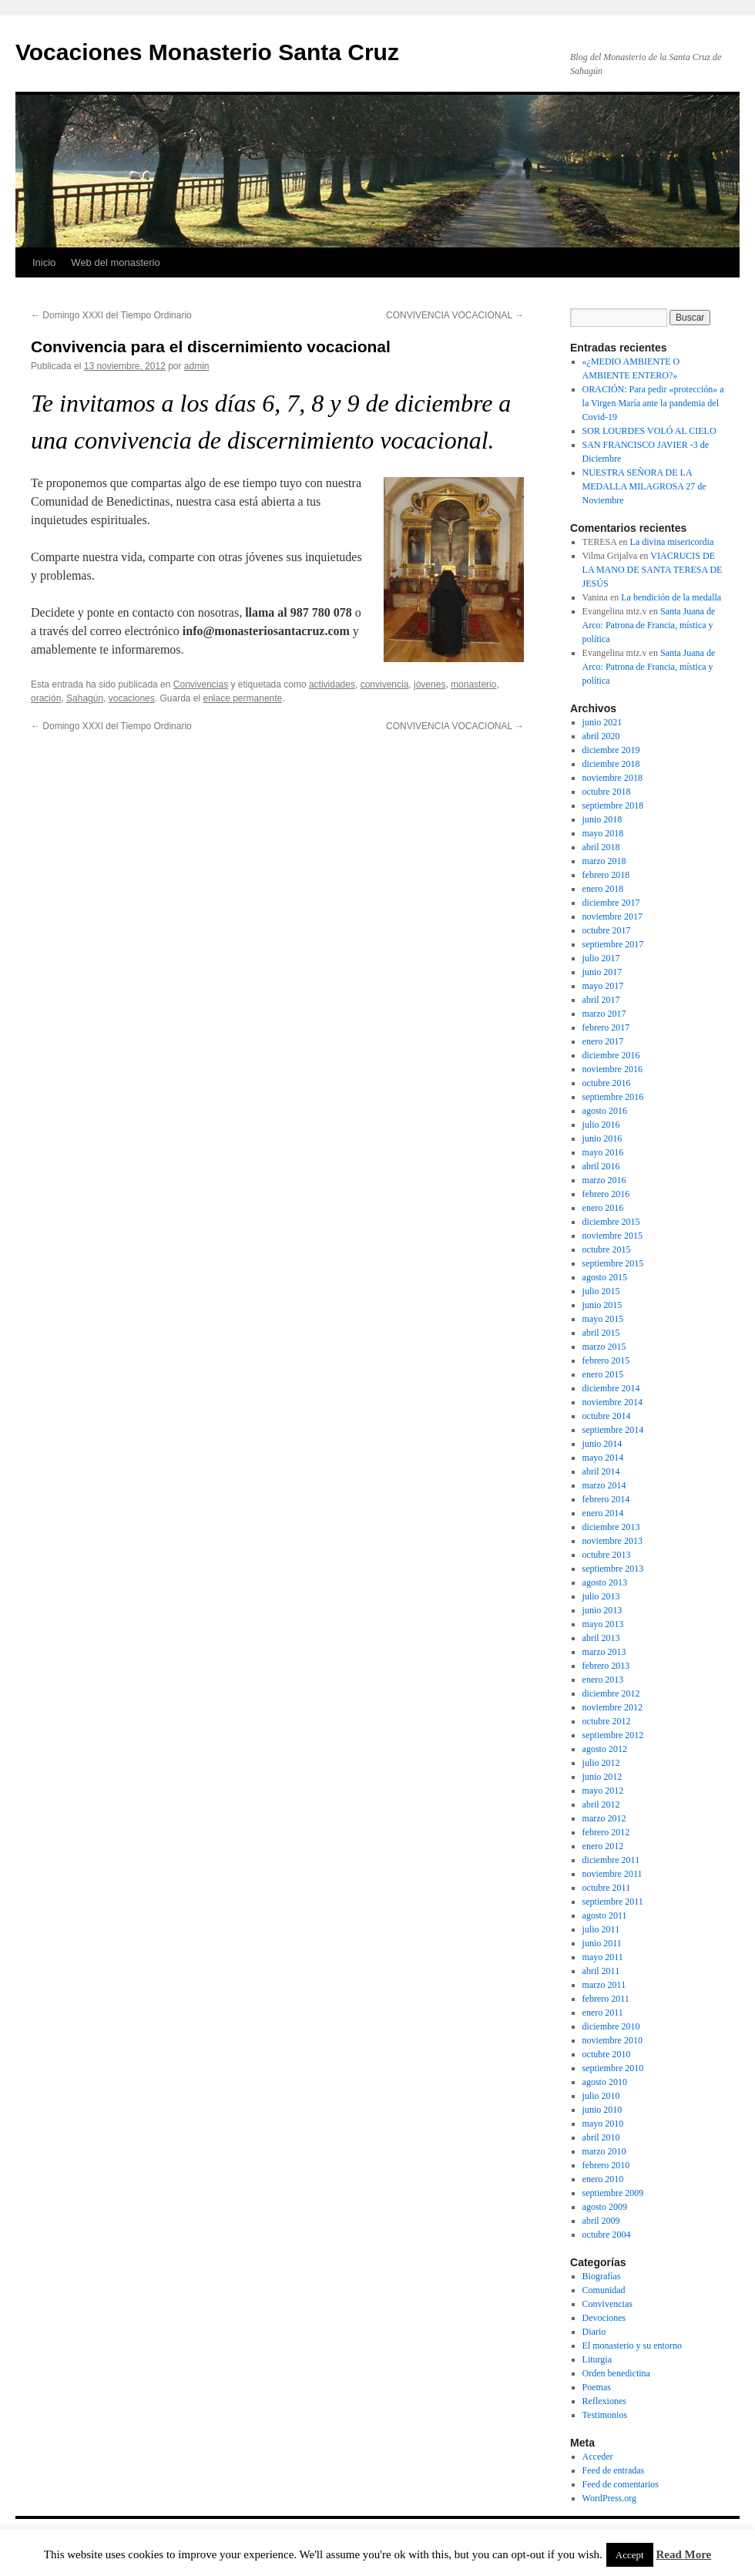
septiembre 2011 (612, 1901)
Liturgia (597, 2359)
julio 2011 (601, 1929)
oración (46, 698)
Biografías (601, 2276)
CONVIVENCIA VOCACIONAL (455, 315)
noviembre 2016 (612, 1069)
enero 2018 (603, 888)
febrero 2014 (606, 1499)
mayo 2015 (603, 1318)
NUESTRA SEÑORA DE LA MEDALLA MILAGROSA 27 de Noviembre (644, 486)
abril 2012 (601, 1804)
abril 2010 (601, 2137)
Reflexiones (604, 2401)
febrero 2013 (606, 1665)
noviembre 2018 (612, 777)
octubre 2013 (606, 1554)
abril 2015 (601, 1332)
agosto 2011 (604, 1915)
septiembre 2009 (613, 2193)
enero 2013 (603, 1679)
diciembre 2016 (611, 1055)
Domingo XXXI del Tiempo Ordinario (111, 315)
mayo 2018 (603, 833)
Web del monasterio (115, 262)
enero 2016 (603, 1207)
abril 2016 (601, 1166)
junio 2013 (602, 1610)
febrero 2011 (605, 1998)
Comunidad (604, 2290)
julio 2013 (601, 1596)
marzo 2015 (604, 1346)
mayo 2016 (603, 1152)
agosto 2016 (604, 1110)
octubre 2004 (606, 2234)
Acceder (597, 2456)
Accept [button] (630, 2555)
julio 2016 (601, 1124)
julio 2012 (601, 1762)
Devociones (604, 2317)
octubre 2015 (606, 1249)
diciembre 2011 (611, 1860)
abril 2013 (601, 1638)
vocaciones (132, 698)
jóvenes (429, 684)
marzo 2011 (604, 1984)
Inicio (43, 262)
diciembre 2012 (611, 1693)
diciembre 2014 (611, 1388)
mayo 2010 (603, 2123)
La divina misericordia (672, 541)
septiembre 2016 (613, 1096)
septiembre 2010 (613, 2068)
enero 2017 (603, 1041)
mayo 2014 (603, 1457)
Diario (594, 2331)
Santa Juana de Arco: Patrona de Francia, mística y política (649, 625)
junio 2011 (602, 1943)
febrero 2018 (606, 874)
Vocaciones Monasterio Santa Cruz (207, 52)
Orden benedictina (616, 2373)
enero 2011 (602, 2012)
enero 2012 (603, 1846)
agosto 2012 (604, 1749)
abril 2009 (601, 2220)
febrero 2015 (606, 1360)
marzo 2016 (604, 1180)
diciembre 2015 (611, 1221)
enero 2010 (603, 2179)
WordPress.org (609, 2498)
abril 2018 (601, 847)
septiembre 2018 (613, 805)
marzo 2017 (604, 1013)
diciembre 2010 (611, 2026)
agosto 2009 (604, 2206)
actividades (332, 684)
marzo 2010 (604, 2151)
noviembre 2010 (612, 2040)
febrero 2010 (606, 2165)
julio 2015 (601, 1291)
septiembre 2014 (613, 1429)
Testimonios (605, 2415)
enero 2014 (603, 1513)
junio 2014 (602, 1443)
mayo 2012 (603, 1790)
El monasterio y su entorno (632, 2345)
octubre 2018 (606, 791)
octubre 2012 (606, 1721)
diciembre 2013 (611, 1527)
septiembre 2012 (613, 1735)
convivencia (385, 684)
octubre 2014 (606, 1416)
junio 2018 (602, 819)
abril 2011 (601, 1971)
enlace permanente (243, 698)
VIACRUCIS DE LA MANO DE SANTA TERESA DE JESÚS (652, 569)
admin (197, 366)
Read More (683, 2554)
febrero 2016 (606, 1194)
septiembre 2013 (613, 1568)
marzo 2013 (604, 1651)
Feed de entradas (613, 2470)
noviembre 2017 (612, 916)
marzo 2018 (604, 861)
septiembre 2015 (613, 1263)
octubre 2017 (606, 930)
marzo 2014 (604, 1485)
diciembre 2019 (611, 750)
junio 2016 (602, 1138)
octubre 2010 (606, 2054)
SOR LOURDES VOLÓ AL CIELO (649, 430)
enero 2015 (603, 1374)
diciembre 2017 (611, 902)
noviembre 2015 (612, 1235)
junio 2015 (602, 1305)
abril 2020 (601, 736)
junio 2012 (602, 1776)
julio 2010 (601, 2095)
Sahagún (84, 698)
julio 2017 (601, 958)
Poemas (596, 2387)
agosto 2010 (604, 2082)
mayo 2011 (602, 1957)
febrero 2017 (606, 1027)
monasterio (473, 684)
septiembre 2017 (613, 944)
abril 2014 (601, 1471)
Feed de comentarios (620, 2484)
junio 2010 (602, 2109)
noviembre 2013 (612, 1540)
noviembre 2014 (612, 1402)
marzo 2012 (604, 1818)
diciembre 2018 (611, 763)
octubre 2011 (606, 1887)
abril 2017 (601, 999)
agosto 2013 (604, 1582)
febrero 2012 (606, 1832)
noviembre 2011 (612, 1873)
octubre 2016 (606, 1083)
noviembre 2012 (612, 1707)
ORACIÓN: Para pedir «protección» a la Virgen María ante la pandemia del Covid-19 (653, 403)
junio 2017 (602, 972)
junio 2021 (602, 722)
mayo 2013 (603, 1624)
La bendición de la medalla (671, 597)
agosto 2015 (604, 1277)
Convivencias (200, 684)
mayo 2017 (603, 985)
